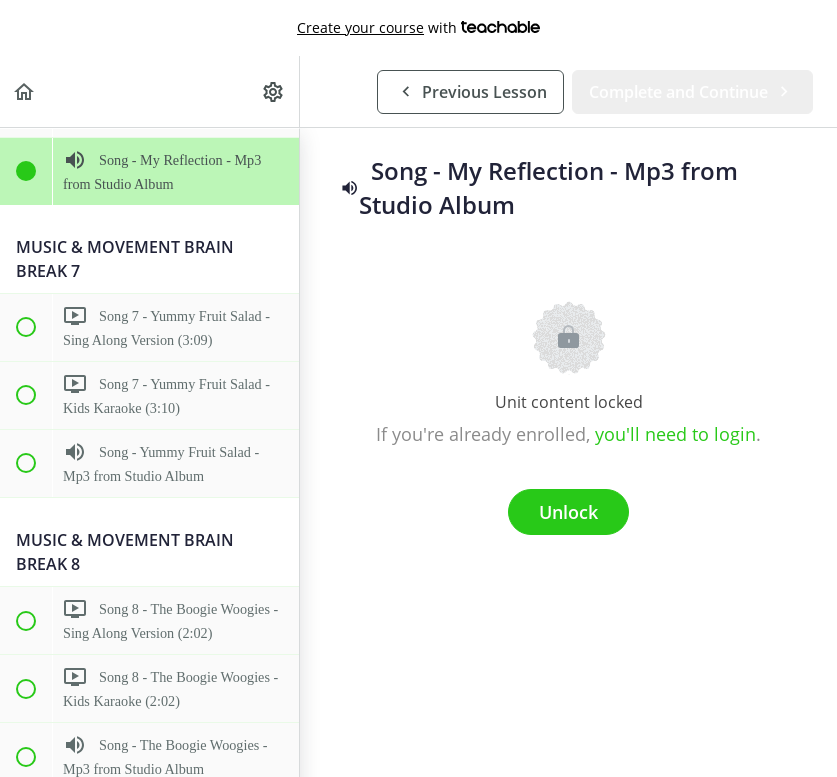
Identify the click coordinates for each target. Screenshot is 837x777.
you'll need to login (675, 434)
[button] (25, 91)
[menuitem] (274, 91)
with (418, 28)
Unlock (568, 512)
